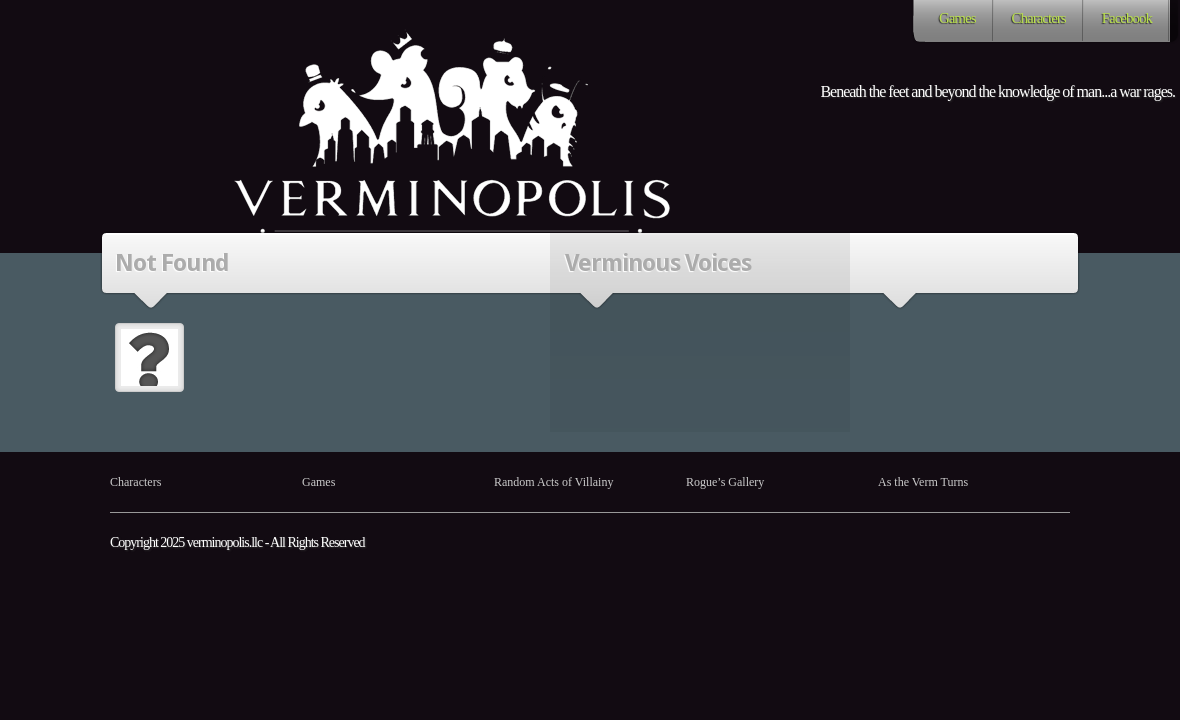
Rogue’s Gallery (725, 482)
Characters (1039, 18)
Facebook (1127, 18)
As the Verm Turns (923, 482)
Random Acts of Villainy (553, 482)
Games (957, 18)
